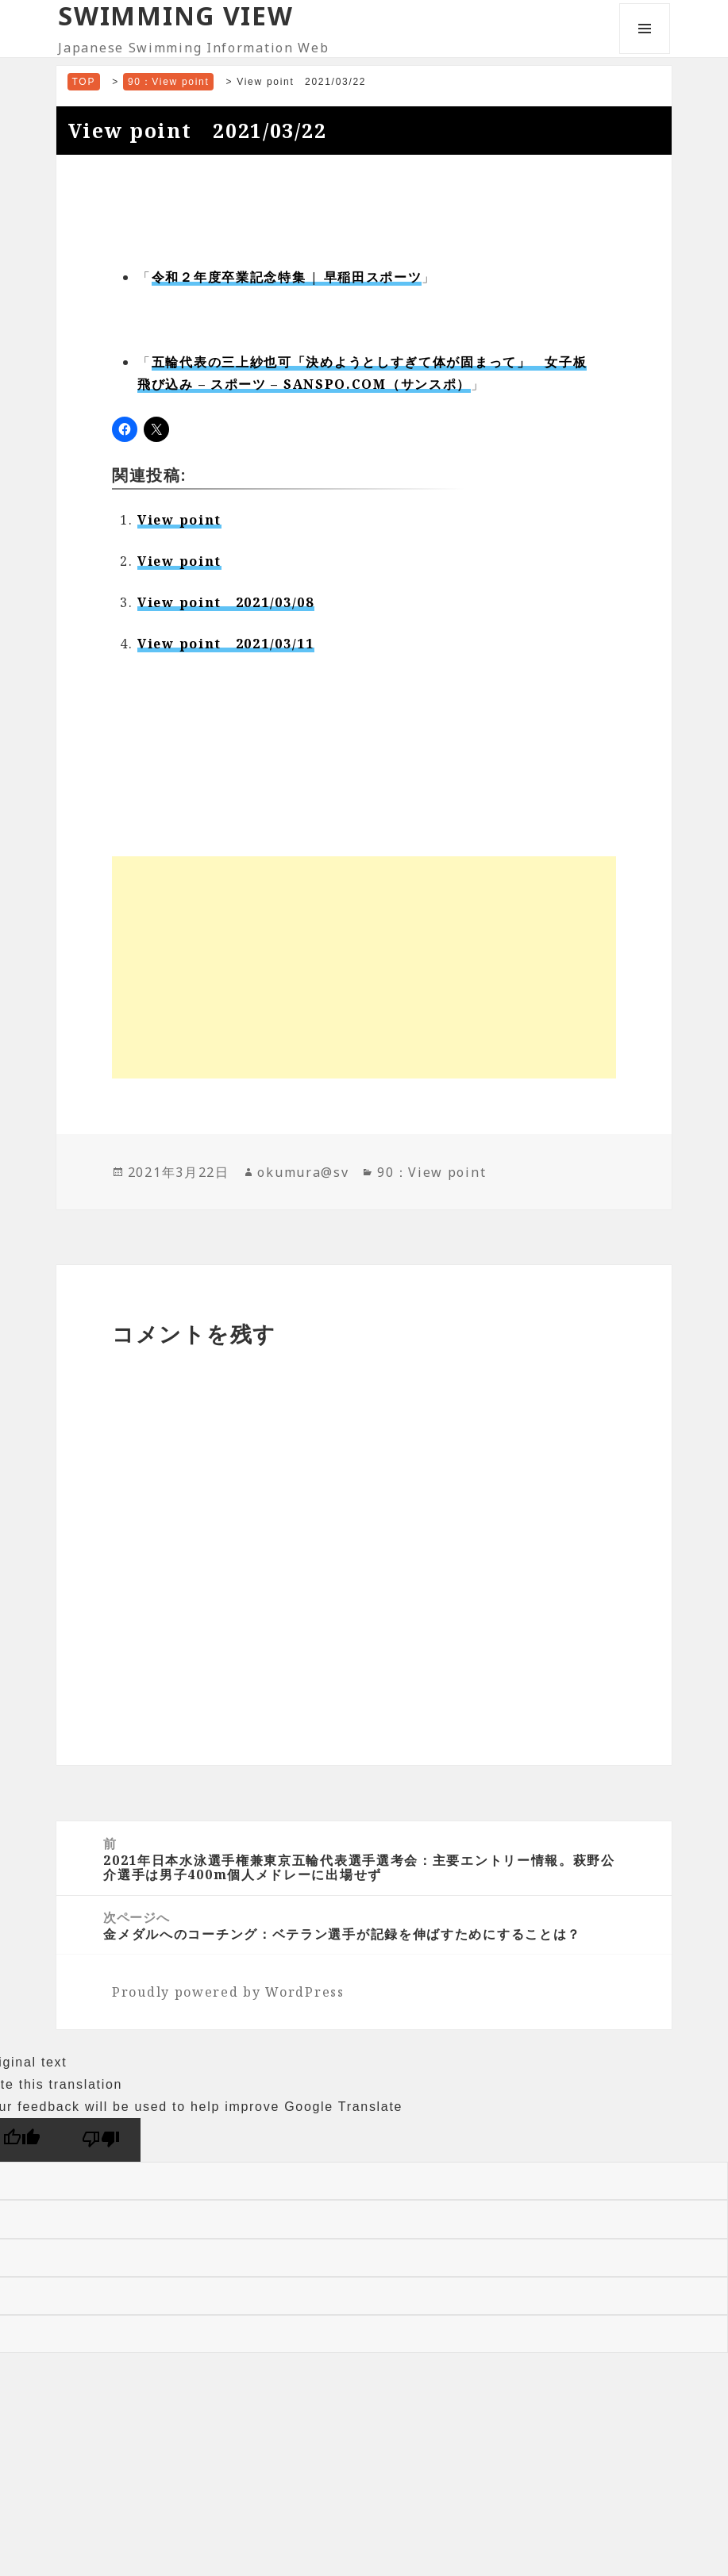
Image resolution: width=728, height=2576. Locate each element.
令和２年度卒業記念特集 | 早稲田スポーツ (287, 277)
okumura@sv (303, 1172)
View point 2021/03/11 (225, 643)
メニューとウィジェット (645, 53)
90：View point (431, 1172)
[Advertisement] (364, 967)
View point (179, 520)
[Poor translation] (101, 2140)
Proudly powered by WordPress (228, 1992)
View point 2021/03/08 (225, 602)
